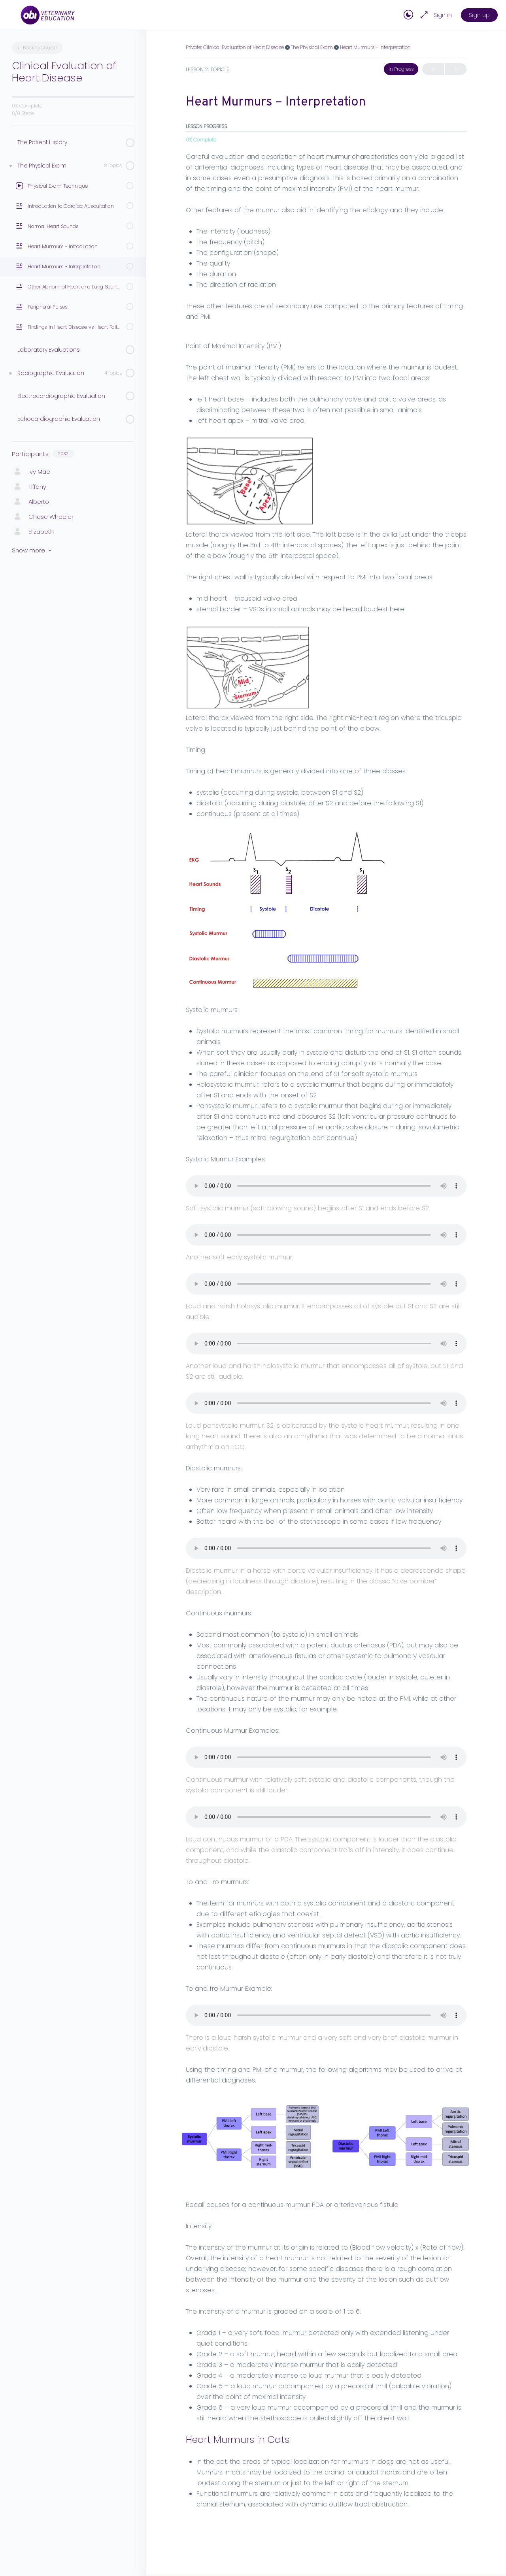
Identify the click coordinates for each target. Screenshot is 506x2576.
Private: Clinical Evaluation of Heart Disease (235, 47)
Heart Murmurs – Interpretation (375, 47)
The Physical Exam (312, 47)
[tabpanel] (326, 1330)
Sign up (479, 15)
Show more (32, 550)
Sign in (443, 15)
